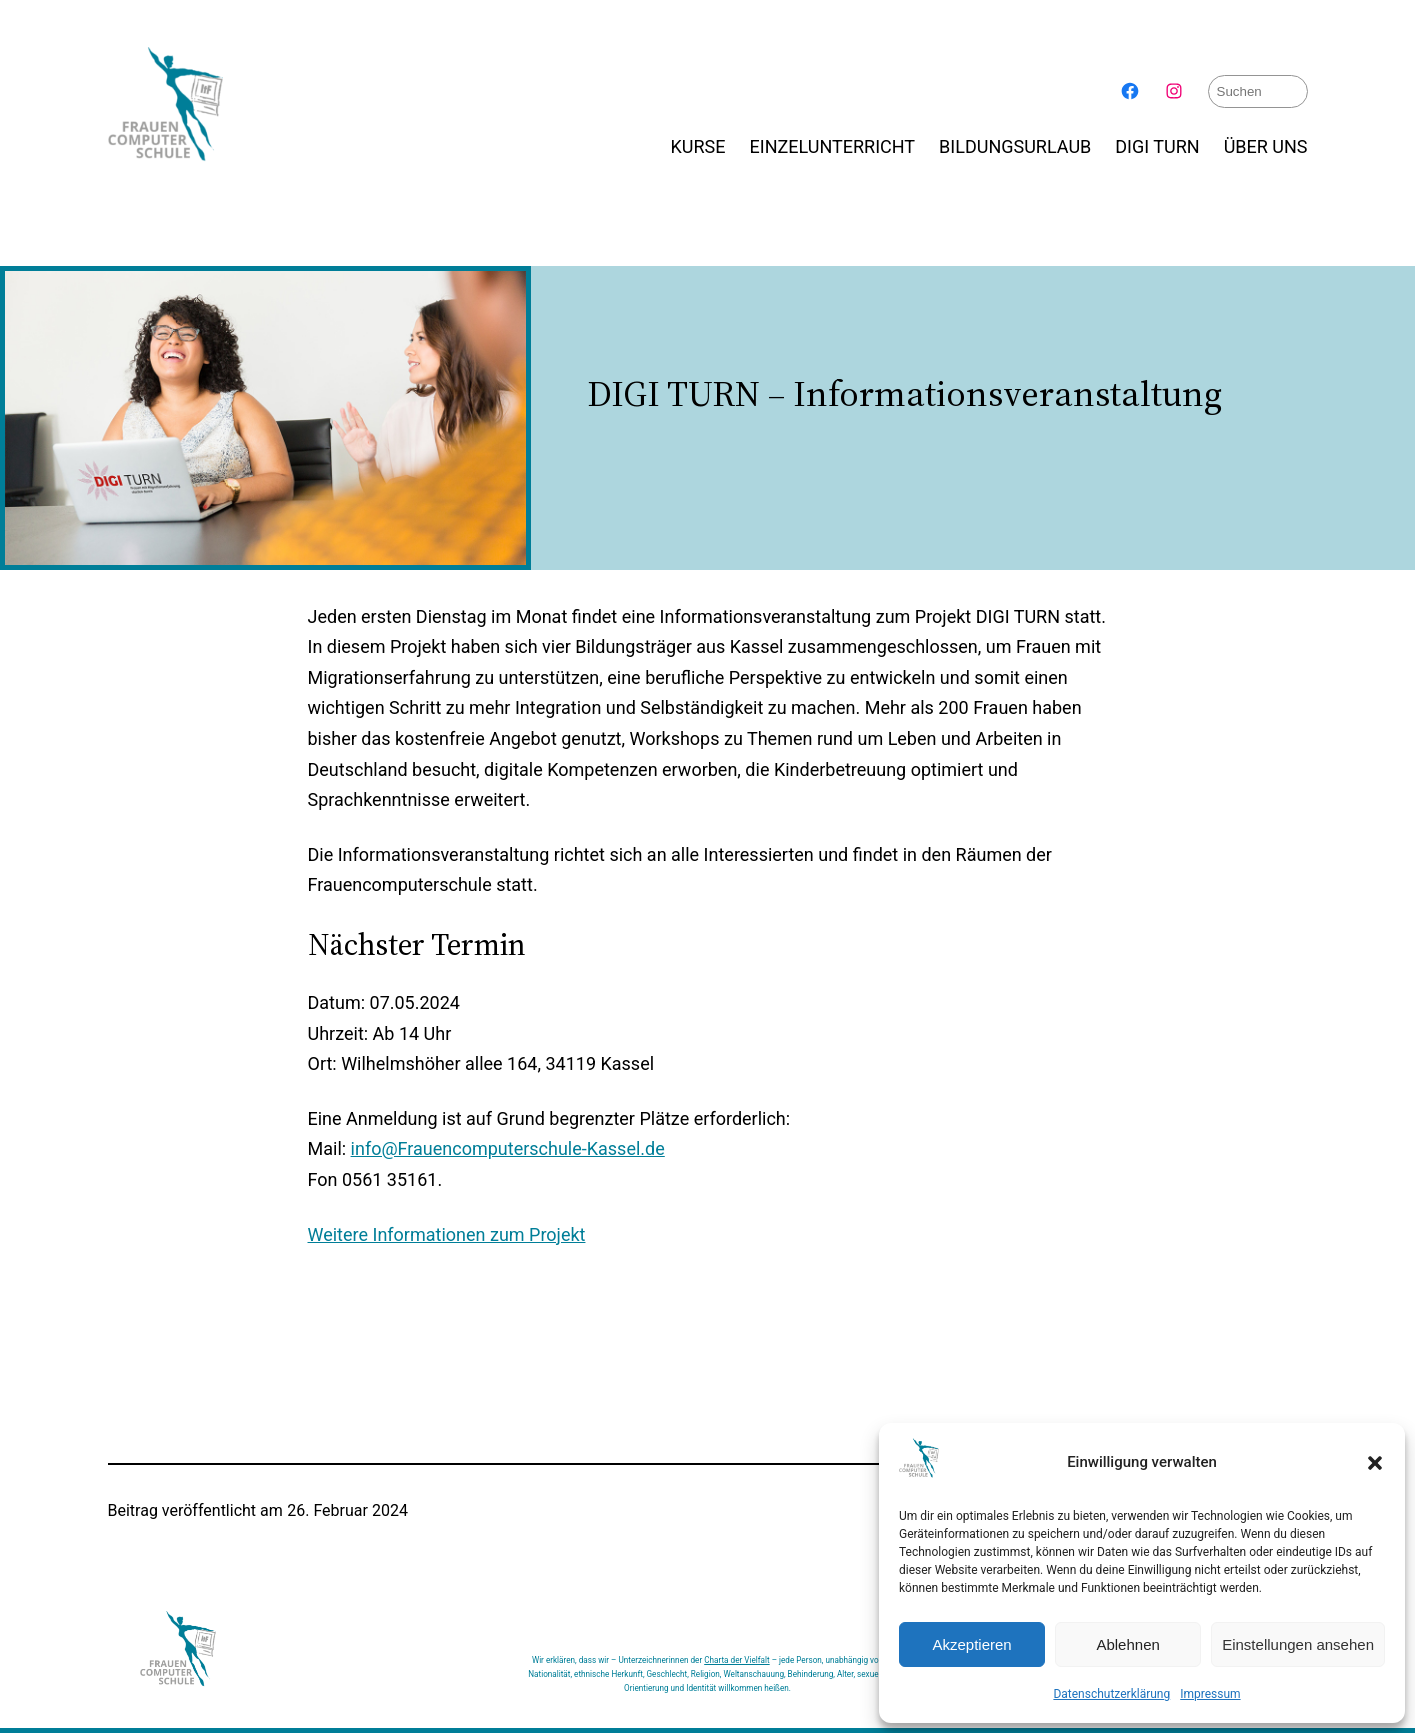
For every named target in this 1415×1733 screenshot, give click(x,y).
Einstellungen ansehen (1298, 1644)
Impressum (1210, 1694)
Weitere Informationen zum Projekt (447, 1233)
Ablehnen (1127, 1644)
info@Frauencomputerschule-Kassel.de (508, 1148)
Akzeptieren (971, 1644)
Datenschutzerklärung (1111, 1694)
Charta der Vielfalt (736, 1659)
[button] (1375, 1463)
